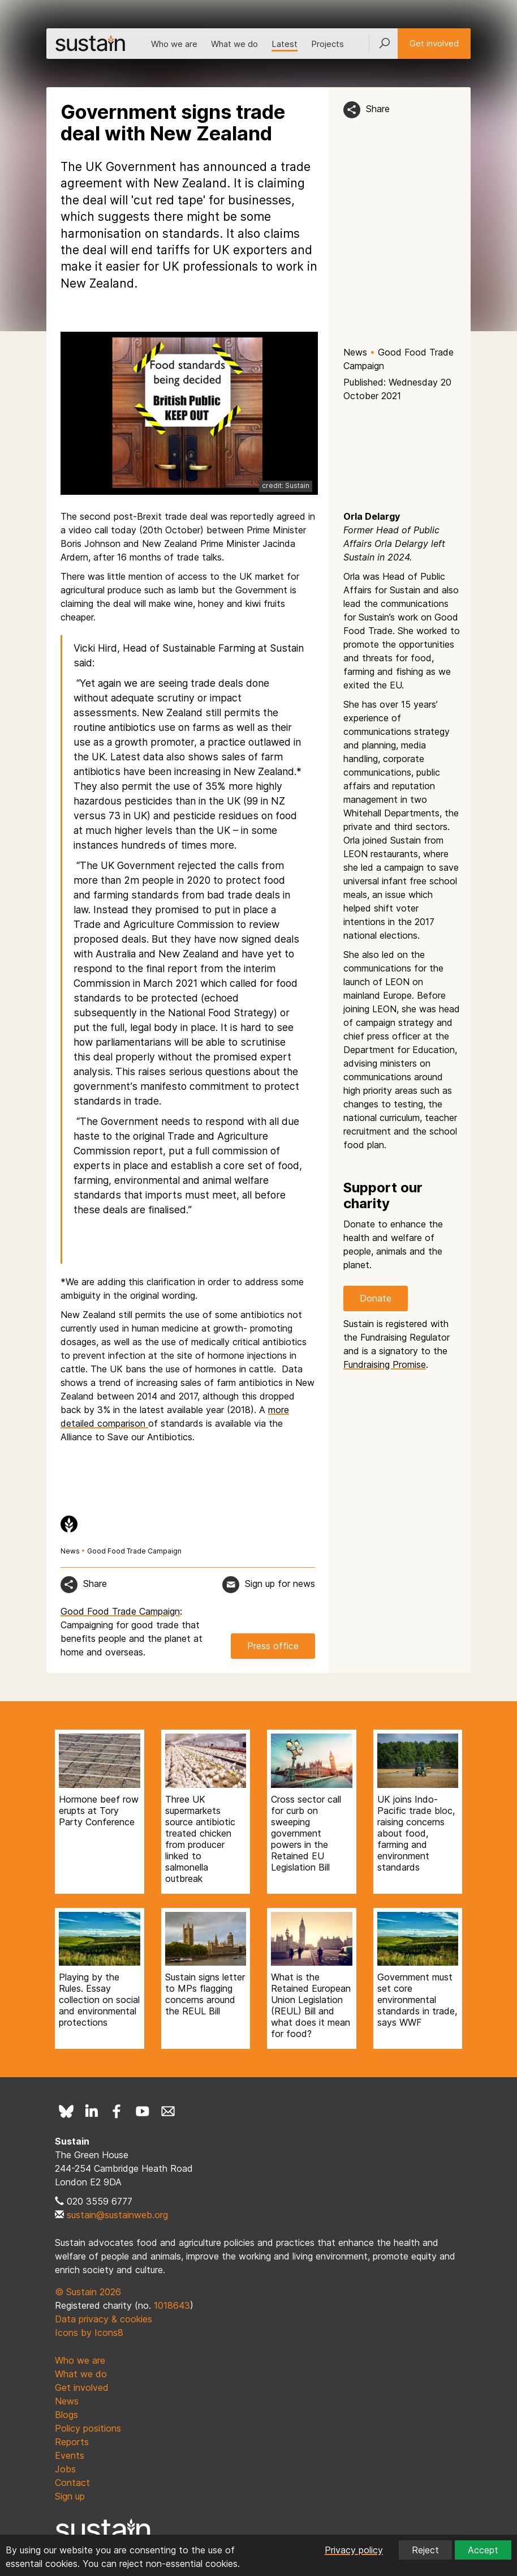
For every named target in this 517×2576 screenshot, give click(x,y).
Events (69, 2455)
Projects (327, 43)
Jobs (65, 2469)
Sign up (70, 2496)
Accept (483, 2550)
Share (378, 108)
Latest (285, 43)
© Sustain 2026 (88, 2291)
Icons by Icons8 (89, 2332)
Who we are (174, 43)
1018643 (172, 2305)
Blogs (66, 2414)
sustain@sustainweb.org (117, 2214)
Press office (273, 1645)
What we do (234, 43)
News (355, 352)
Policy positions (88, 2428)
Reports (72, 2441)
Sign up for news (280, 1583)
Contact (72, 2482)
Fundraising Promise (384, 1364)
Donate (375, 1298)
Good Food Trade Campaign (134, 1551)
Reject (425, 2550)
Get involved (434, 43)
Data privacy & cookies (103, 2319)
